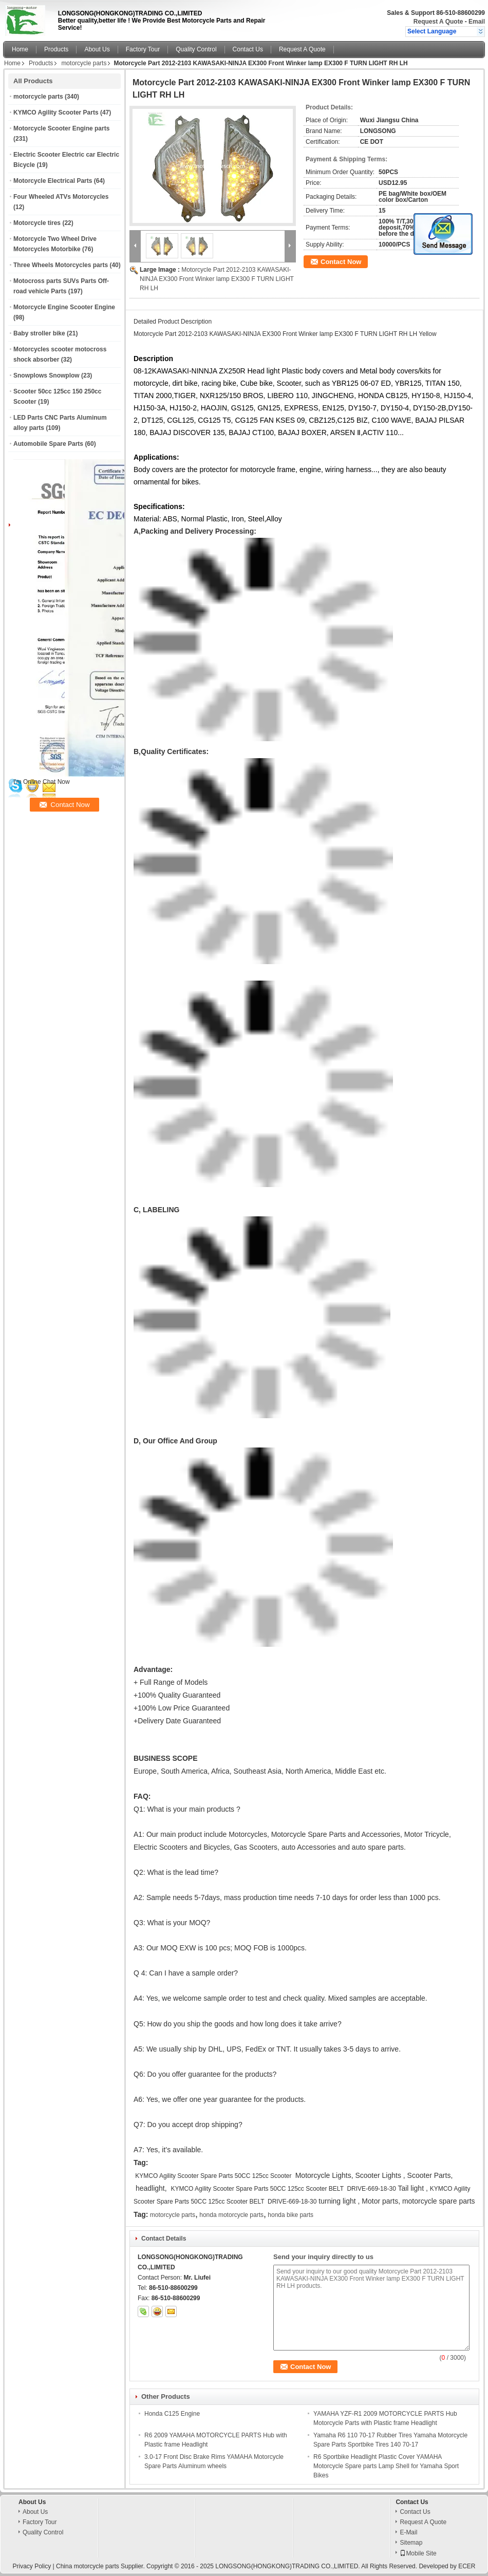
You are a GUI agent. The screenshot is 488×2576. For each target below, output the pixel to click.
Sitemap (411, 2542)
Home (20, 49)
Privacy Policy (32, 2566)
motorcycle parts (83, 63)
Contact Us (248, 49)
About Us (96, 49)
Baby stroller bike (39, 333)
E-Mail (408, 2532)
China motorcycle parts (87, 2566)
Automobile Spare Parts (48, 443)
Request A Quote (438, 21)
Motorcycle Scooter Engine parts (61, 128)
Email (476, 21)
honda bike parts (290, 2214)
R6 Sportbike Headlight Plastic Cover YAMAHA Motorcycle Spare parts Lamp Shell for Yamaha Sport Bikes (386, 2466)
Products (56, 49)
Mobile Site (418, 2553)
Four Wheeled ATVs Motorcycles (60, 196)
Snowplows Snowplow (46, 375)
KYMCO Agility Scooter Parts (56, 112)
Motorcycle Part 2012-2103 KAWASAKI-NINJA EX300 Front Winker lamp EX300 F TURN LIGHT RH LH (217, 279)
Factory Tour (143, 49)
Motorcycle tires (37, 223)
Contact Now (341, 262)
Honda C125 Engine (172, 2413)
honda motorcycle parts (231, 2214)
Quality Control (196, 49)
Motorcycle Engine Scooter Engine (64, 307)
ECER (466, 2566)
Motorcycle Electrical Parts (52, 180)
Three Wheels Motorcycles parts (60, 265)
